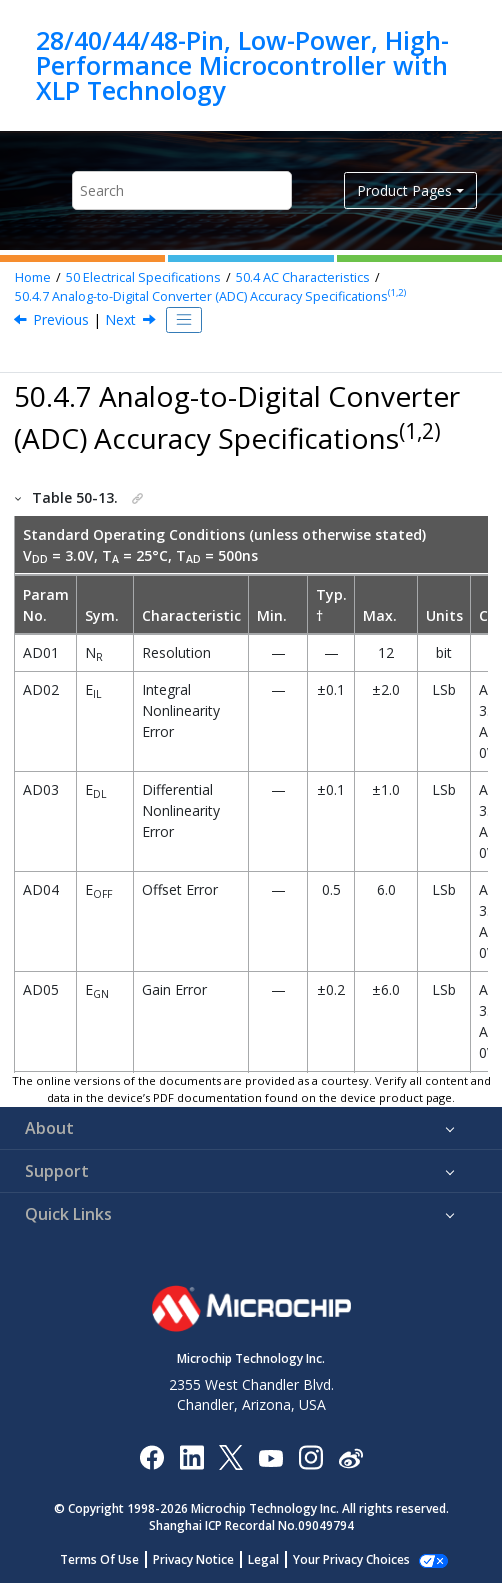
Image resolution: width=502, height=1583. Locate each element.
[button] (19, 497)
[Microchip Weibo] (350, 1457)
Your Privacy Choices (351, 1559)
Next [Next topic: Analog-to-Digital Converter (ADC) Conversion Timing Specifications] (120, 319)
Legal (263, 1559)
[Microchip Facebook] (151, 1456)
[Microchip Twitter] (231, 1456)
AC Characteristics (303, 277)
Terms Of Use (99, 1559)
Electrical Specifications (143, 277)
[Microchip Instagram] (310, 1456)
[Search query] (182, 190)
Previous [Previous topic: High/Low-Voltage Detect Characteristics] (61, 319)
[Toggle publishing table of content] (184, 320)
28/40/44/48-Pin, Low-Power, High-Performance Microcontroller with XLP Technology (242, 65)
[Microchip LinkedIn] (191, 1456)
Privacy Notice (193, 1559)
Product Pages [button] (404, 190)
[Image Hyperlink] (270, 1457)
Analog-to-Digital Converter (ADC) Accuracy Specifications (210, 296)
